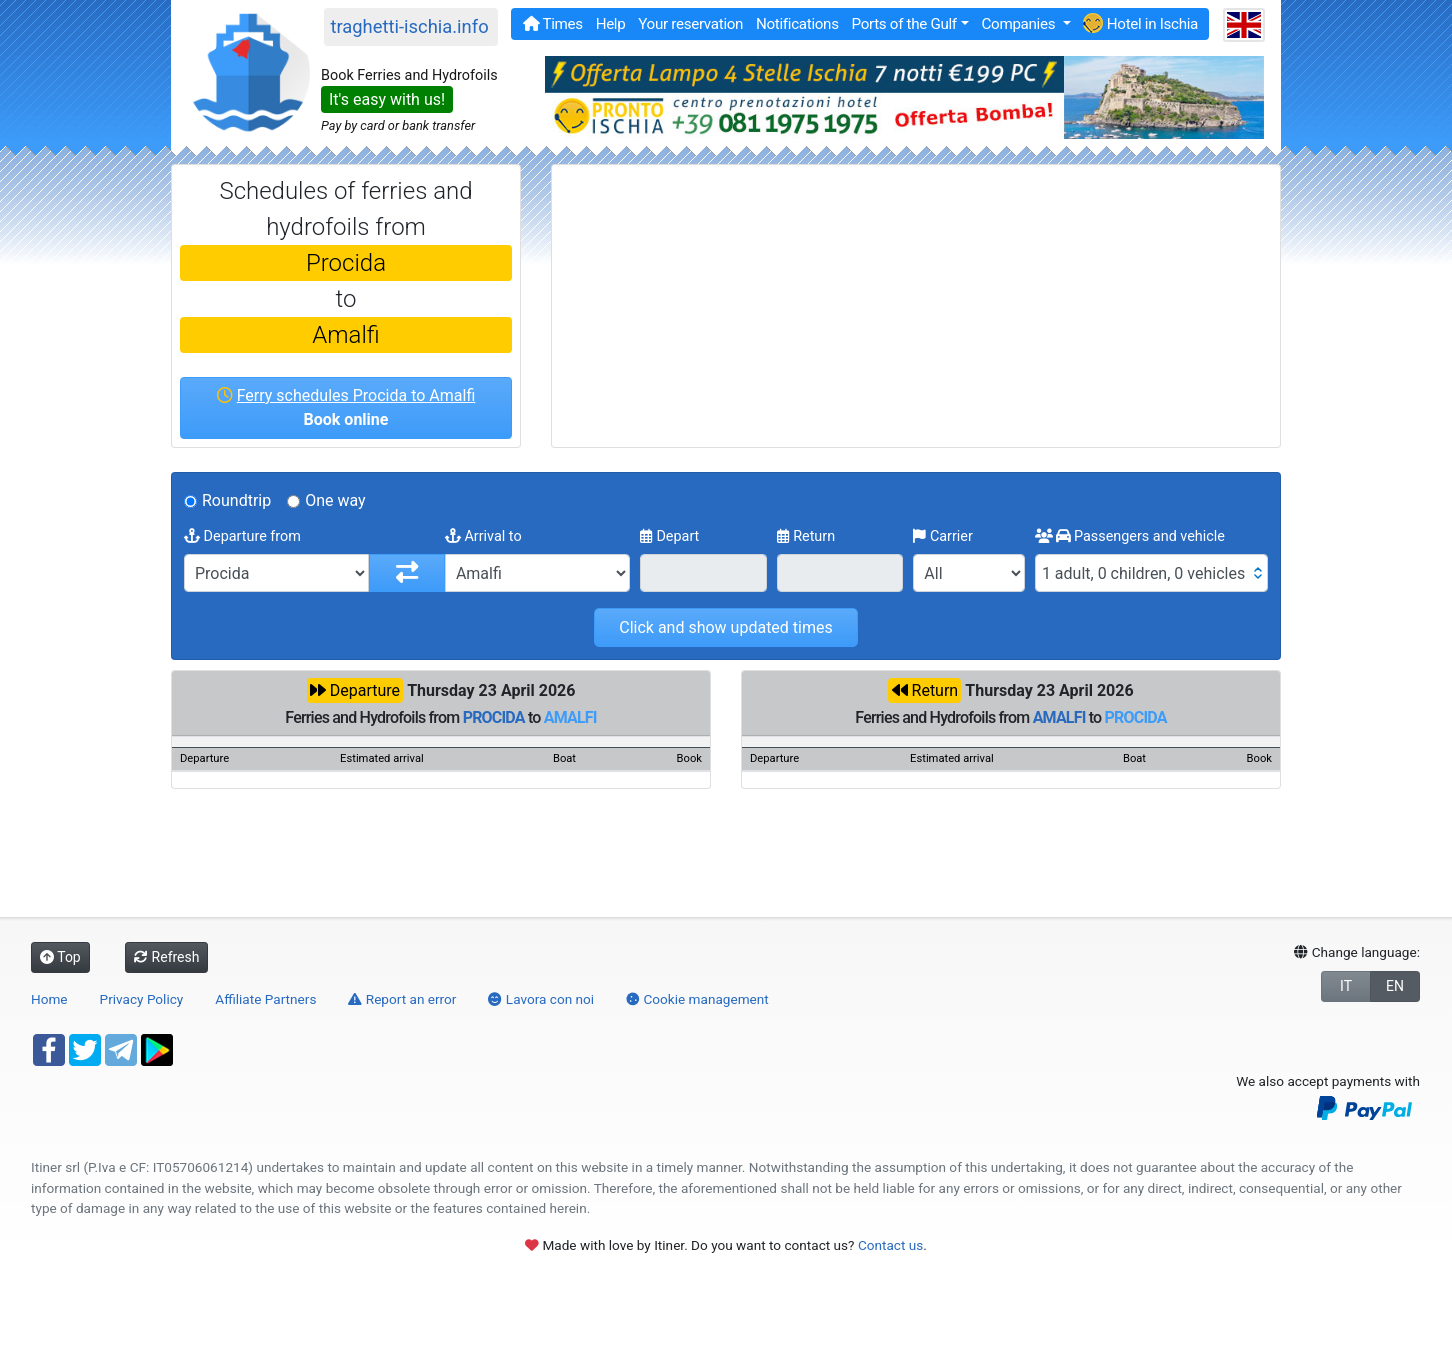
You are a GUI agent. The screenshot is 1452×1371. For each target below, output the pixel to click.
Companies (1019, 24)
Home (49, 999)
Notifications (797, 24)
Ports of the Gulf (903, 24)
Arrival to (483, 536)
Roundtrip (236, 500)
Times (553, 24)
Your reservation (690, 24)
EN (1395, 986)
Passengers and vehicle (1130, 536)
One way (335, 500)
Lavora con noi (541, 999)
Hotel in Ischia (1140, 23)
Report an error (402, 999)
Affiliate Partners (265, 999)
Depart (670, 536)
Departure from (242, 536)
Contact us (890, 1245)
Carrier (943, 536)
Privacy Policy (142, 999)
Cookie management (697, 999)
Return (806, 536)
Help (611, 24)
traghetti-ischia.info (409, 26)
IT (1346, 986)
